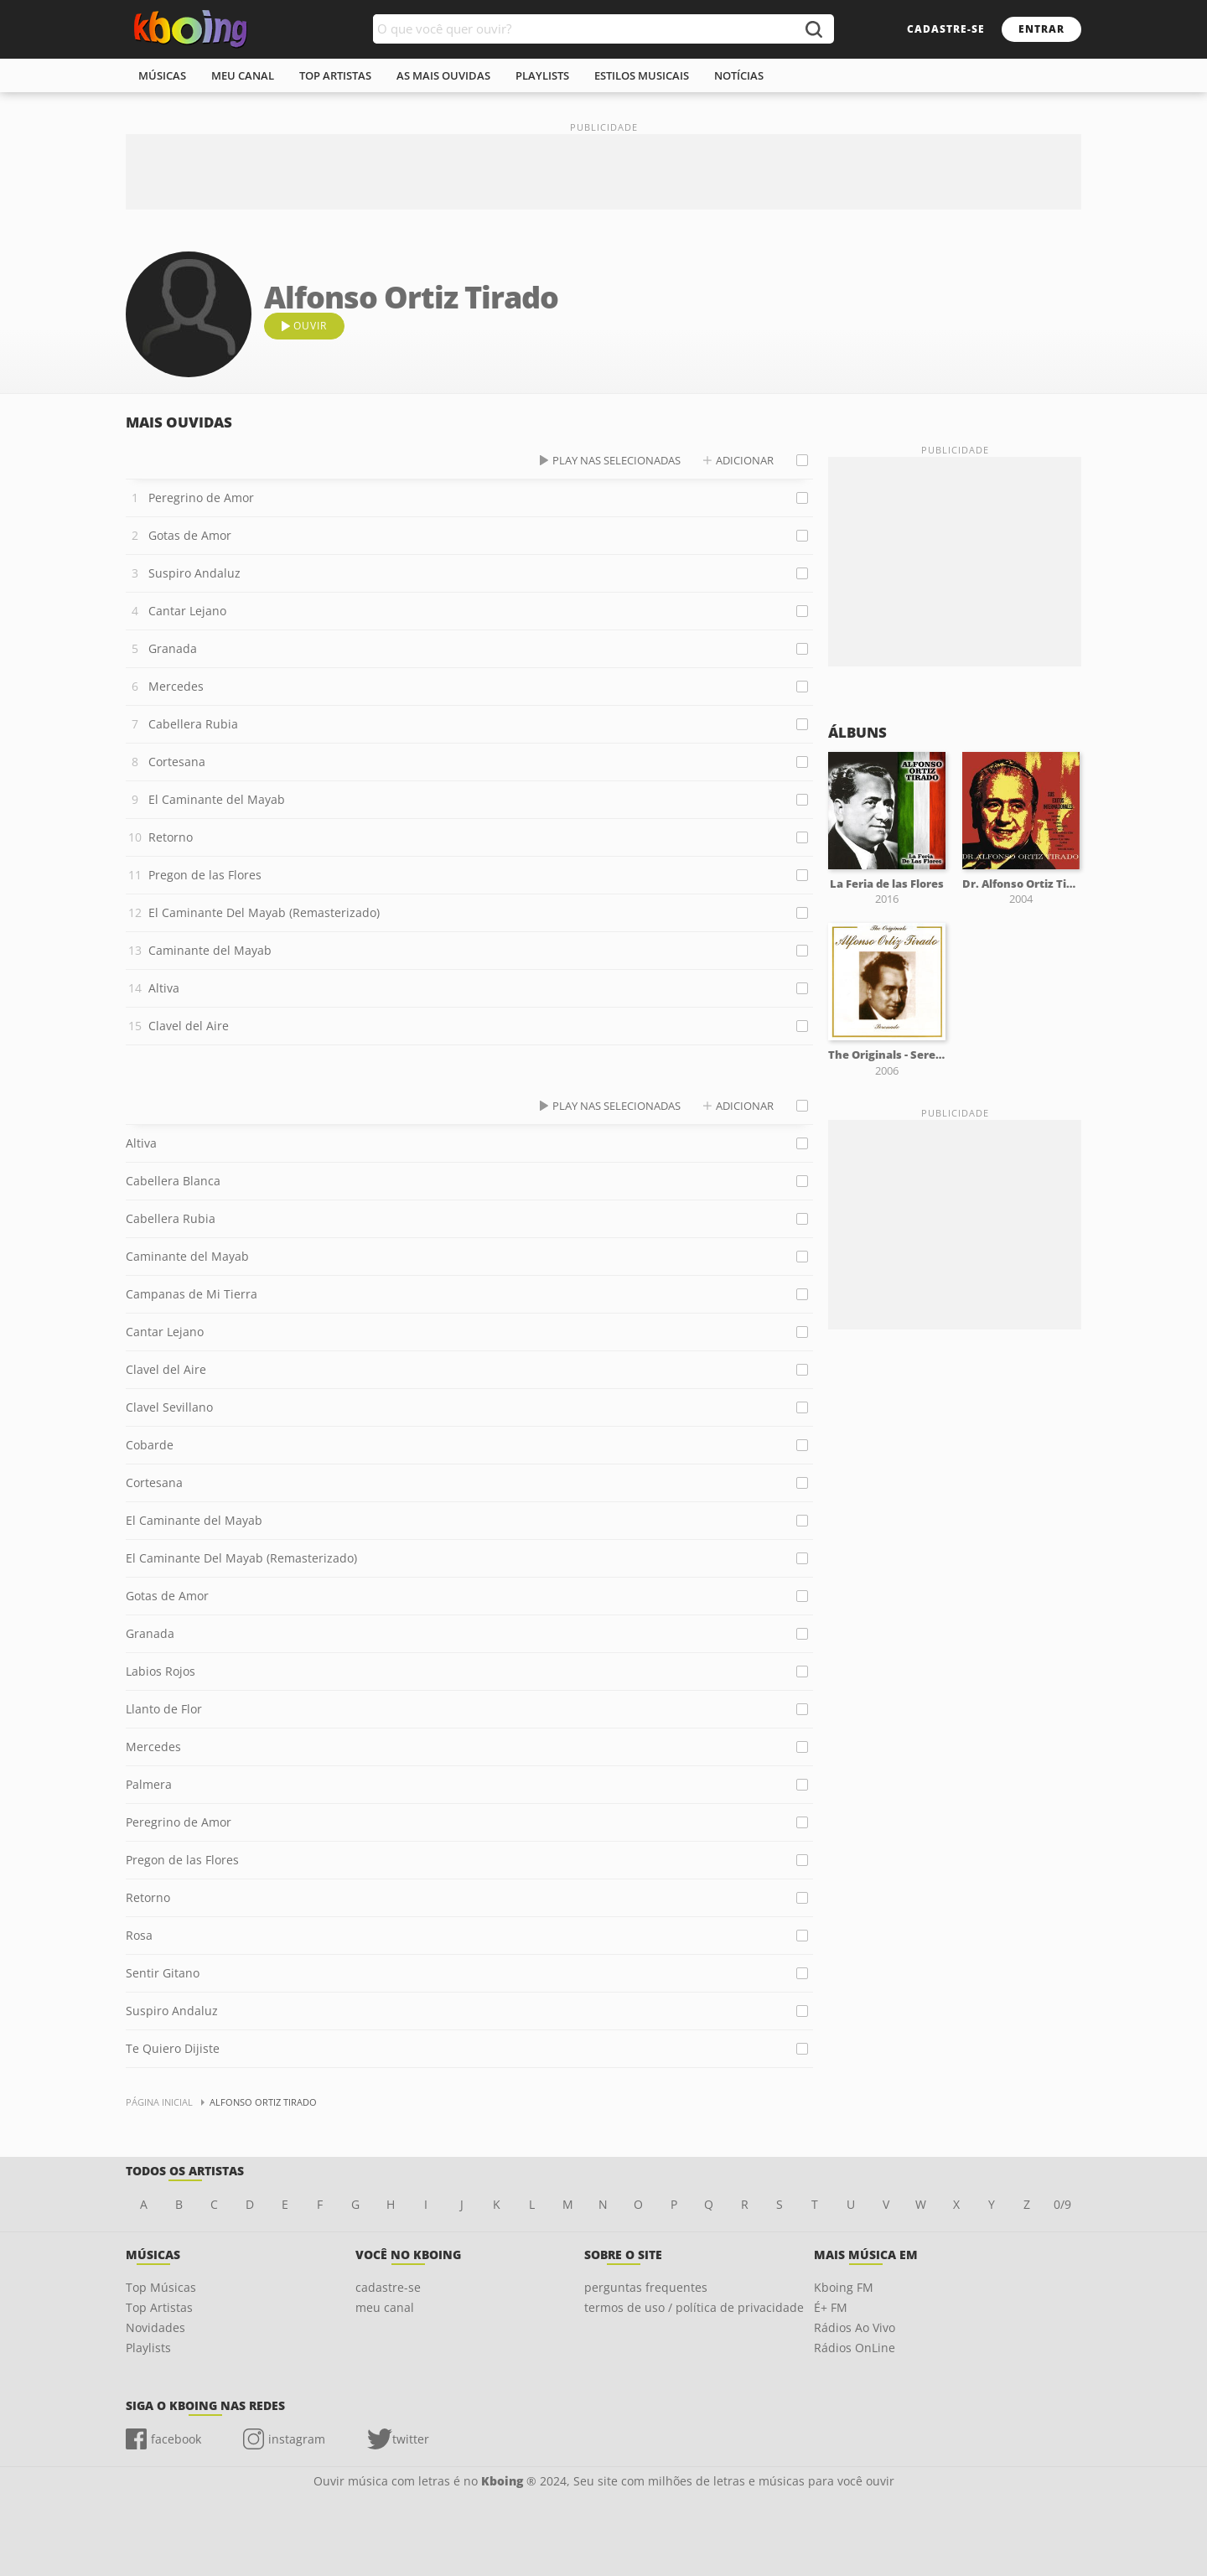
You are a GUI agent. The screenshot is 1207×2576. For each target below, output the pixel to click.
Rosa (139, 1935)
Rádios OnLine (854, 2348)
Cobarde (150, 1445)
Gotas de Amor (189, 535)
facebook (176, 2439)
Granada (172, 648)
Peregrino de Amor (201, 497)
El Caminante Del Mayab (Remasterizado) (264, 912)
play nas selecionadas (616, 460)
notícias (739, 75)
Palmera (149, 1784)
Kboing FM (843, 2287)
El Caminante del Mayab (216, 799)
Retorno (170, 837)
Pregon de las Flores (205, 875)
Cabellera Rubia (193, 724)
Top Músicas (161, 2287)
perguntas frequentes (645, 2287)
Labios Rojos (160, 1671)
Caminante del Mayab (210, 950)
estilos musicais (641, 75)
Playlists (148, 2348)
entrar (1041, 29)
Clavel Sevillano (169, 1407)
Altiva (163, 988)
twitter (410, 2439)
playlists (542, 75)
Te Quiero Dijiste (173, 2048)
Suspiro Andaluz (194, 573)
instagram (296, 2439)
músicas (162, 75)
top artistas (335, 75)
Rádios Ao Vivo (854, 2327)
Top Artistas (159, 2307)
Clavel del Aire (188, 1026)
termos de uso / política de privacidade (694, 2307)
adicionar (745, 460)
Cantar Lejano (187, 611)
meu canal (242, 75)
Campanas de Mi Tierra (191, 1294)
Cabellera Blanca (173, 1181)
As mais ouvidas (443, 75)
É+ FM (830, 2307)
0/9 (1062, 2204)
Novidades (155, 2327)
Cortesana (176, 762)
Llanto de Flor (164, 1709)
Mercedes (176, 686)
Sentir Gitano (162, 1973)
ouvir (310, 326)
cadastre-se (946, 29)
